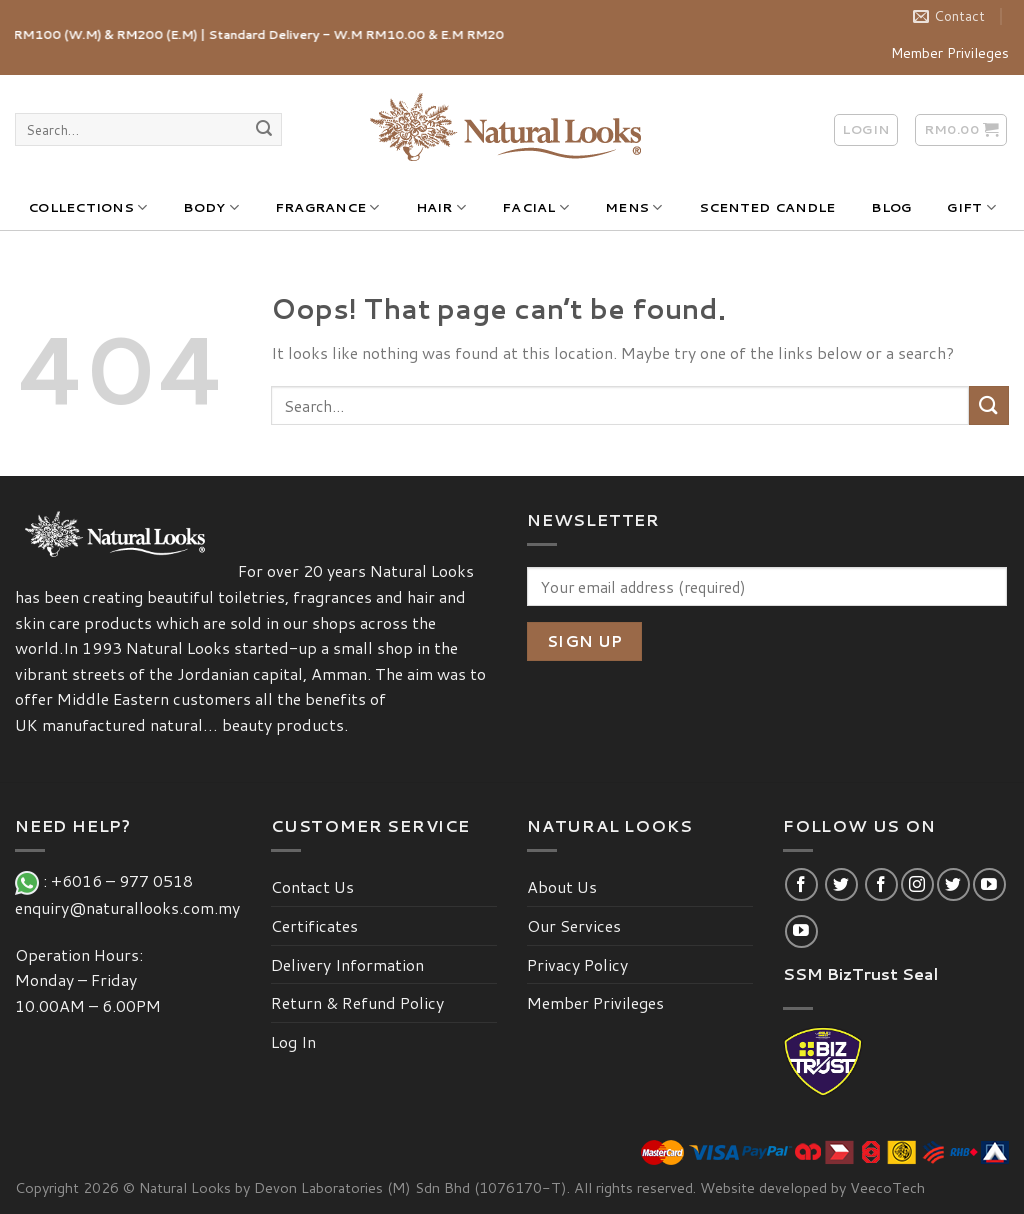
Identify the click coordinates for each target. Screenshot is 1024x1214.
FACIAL (535, 207)
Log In (293, 1041)
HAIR (441, 207)
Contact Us (312, 886)
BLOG (891, 207)
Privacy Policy (577, 964)
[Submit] (264, 130)
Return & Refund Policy (357, 1002)
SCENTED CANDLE (767, 207)
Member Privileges (950, 53)
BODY (210, 207)
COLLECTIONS (87, 207)
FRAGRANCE (327, 207)
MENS (633, 207)
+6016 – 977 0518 (126, 880)
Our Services (574, 925)
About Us (562, 886)
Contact (949, 16)
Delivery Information (347, 964)
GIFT (971, 207)
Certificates (314, 925)
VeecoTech (887, 1187)
